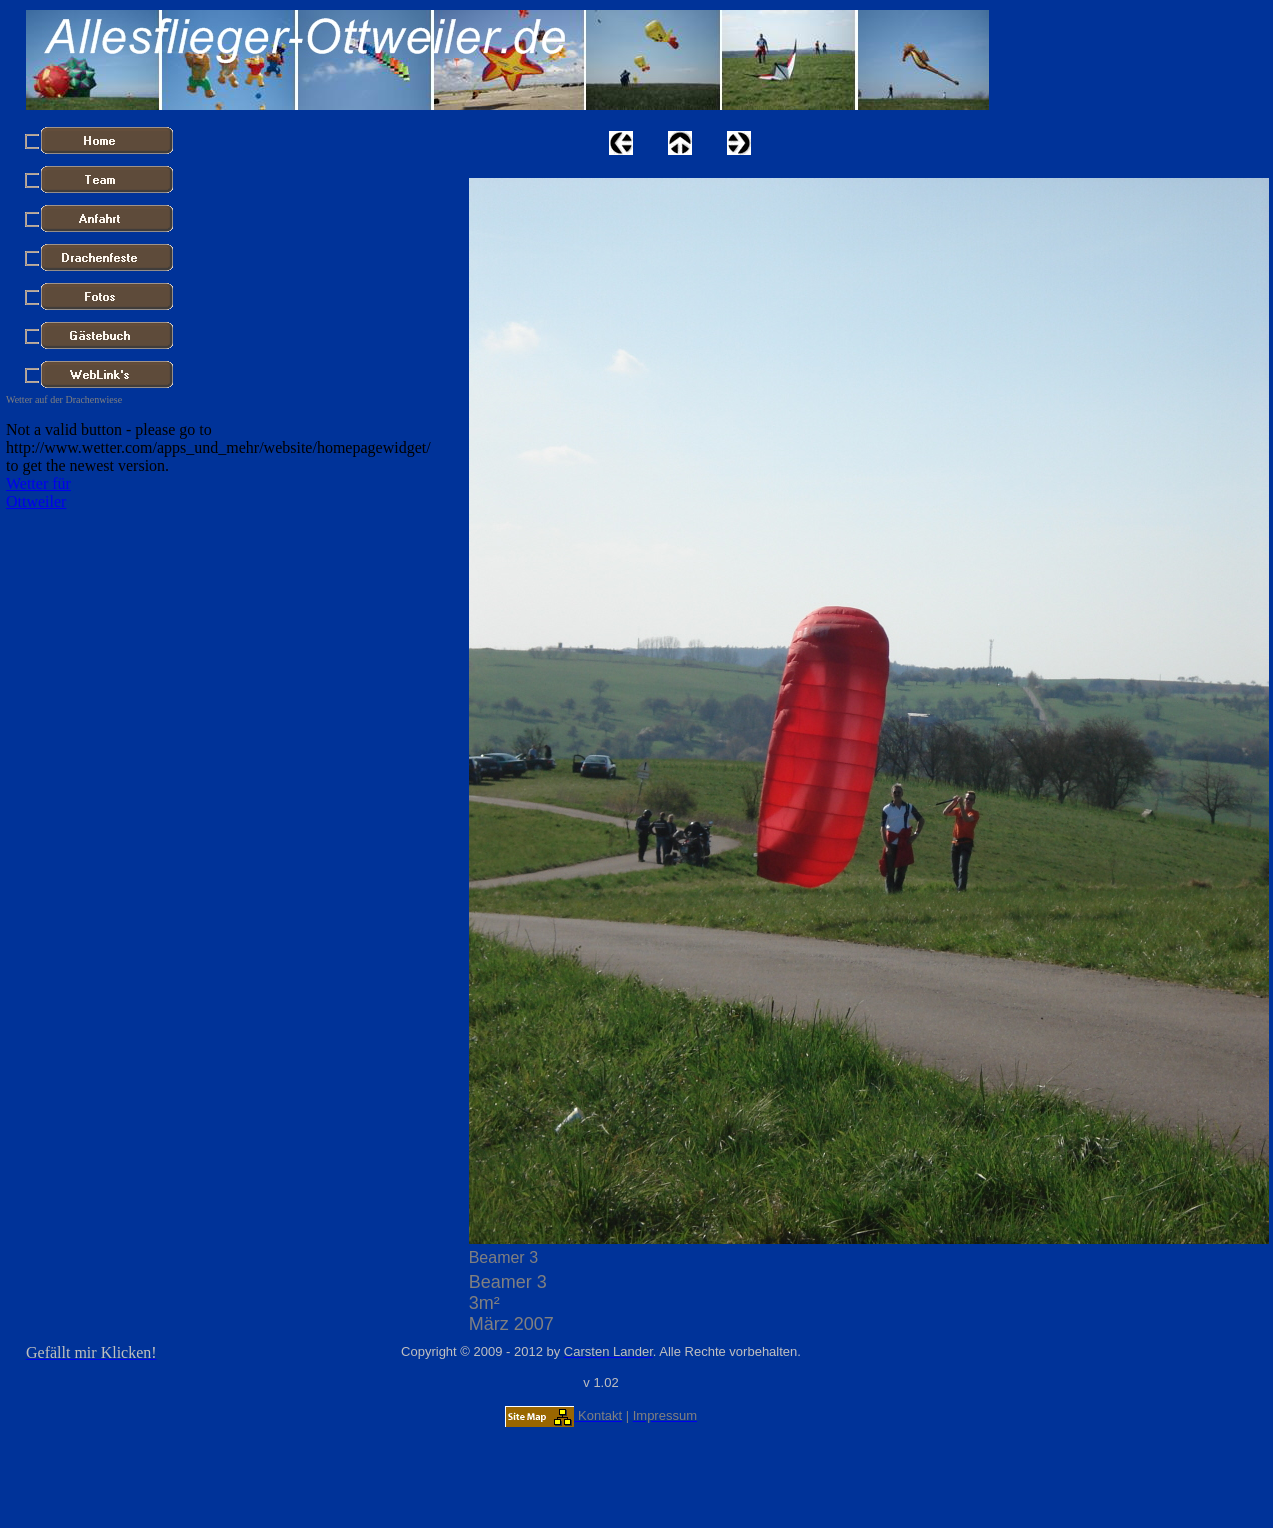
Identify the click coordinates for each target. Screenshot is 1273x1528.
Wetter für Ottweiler (38, 492)
